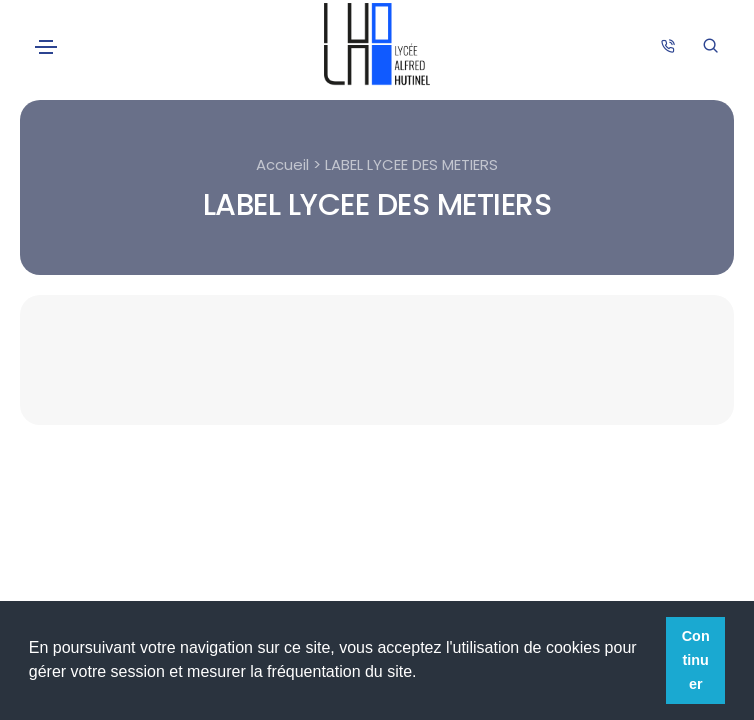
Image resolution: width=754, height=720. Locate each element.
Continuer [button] (696, 660)
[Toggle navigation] (46, 47)
